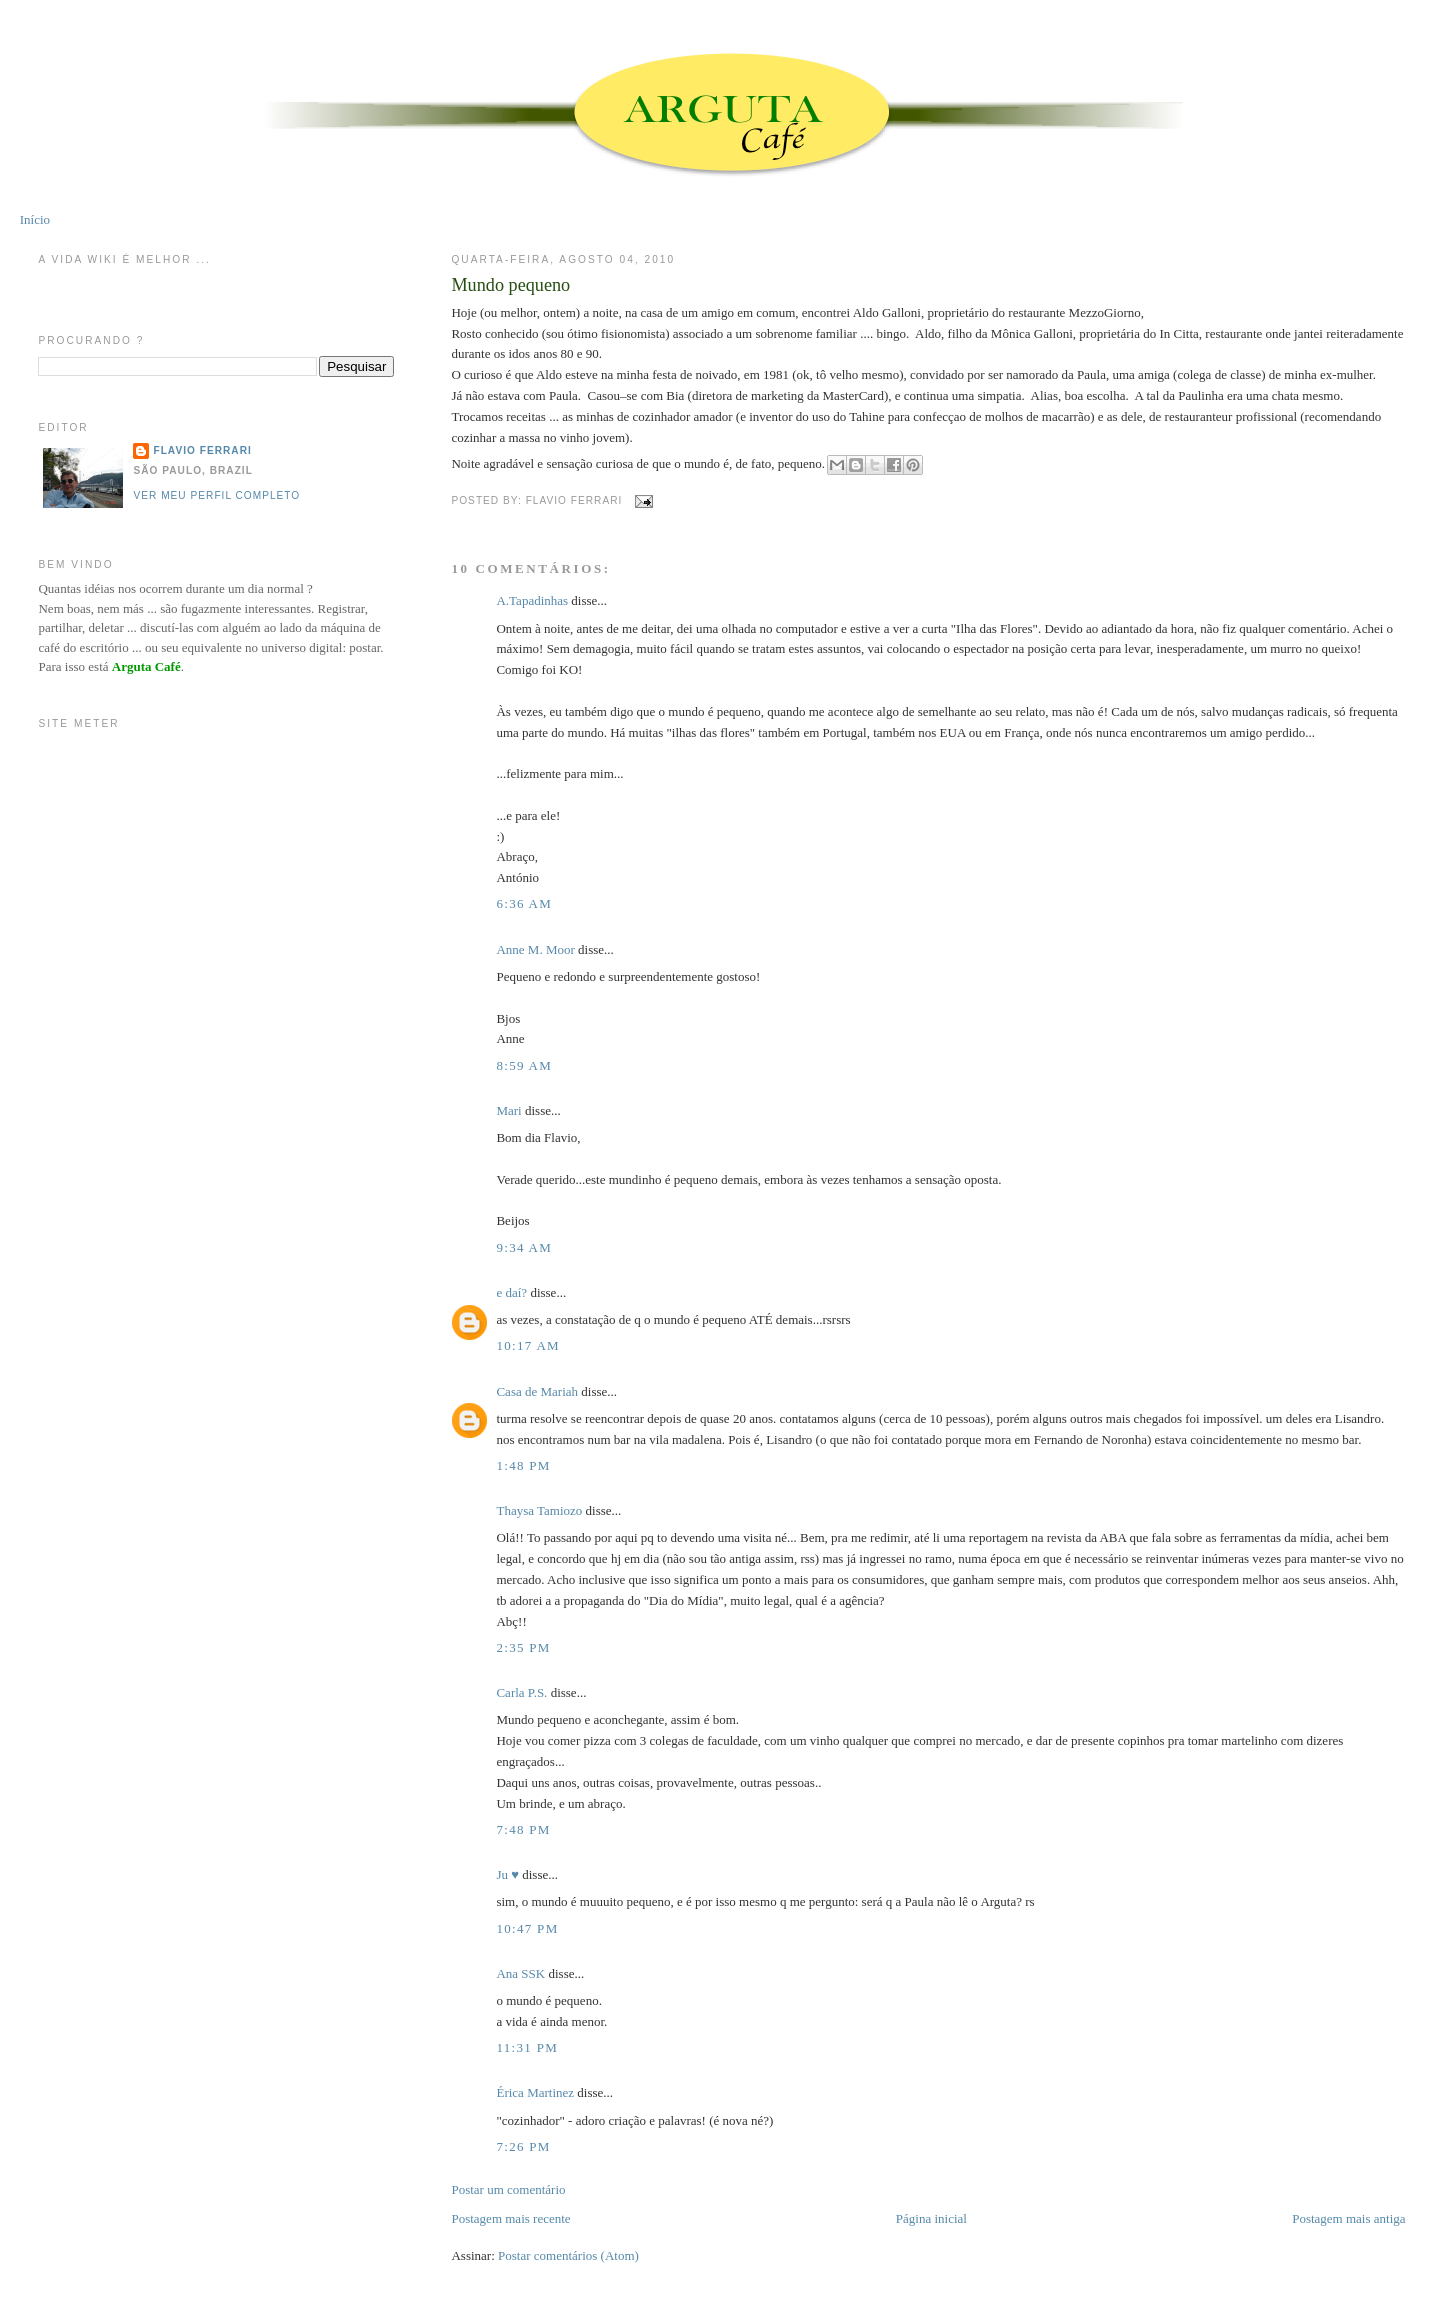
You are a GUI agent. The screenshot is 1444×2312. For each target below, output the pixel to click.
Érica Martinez (535, 2092)
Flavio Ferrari (202, 450)
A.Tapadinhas (532, 600)
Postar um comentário (508, 2189)
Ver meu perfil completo (216, 495)
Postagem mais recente (510, 2218)
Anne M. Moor (535, 949)
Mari (508, 1110)
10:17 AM (528, 1345)
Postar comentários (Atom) (568, 2255)
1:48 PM (523, 1465)
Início (35, 219)
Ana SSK (520, 1973)
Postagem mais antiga (1348, 2218)
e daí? (511, 1292)
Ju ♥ (507, 1874)
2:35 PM (523, 1647)
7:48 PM (523, 1829)
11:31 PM (527, 2047)
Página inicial (931, 2218)
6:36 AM (524, 903)
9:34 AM (524, 1247)
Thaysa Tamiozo (539, 1510)
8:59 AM (524, 1065)
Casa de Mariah (537, 1391)
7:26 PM (523, 2146)
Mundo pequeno (510, 285)
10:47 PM (527, 1928)
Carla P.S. (521, 1692)
